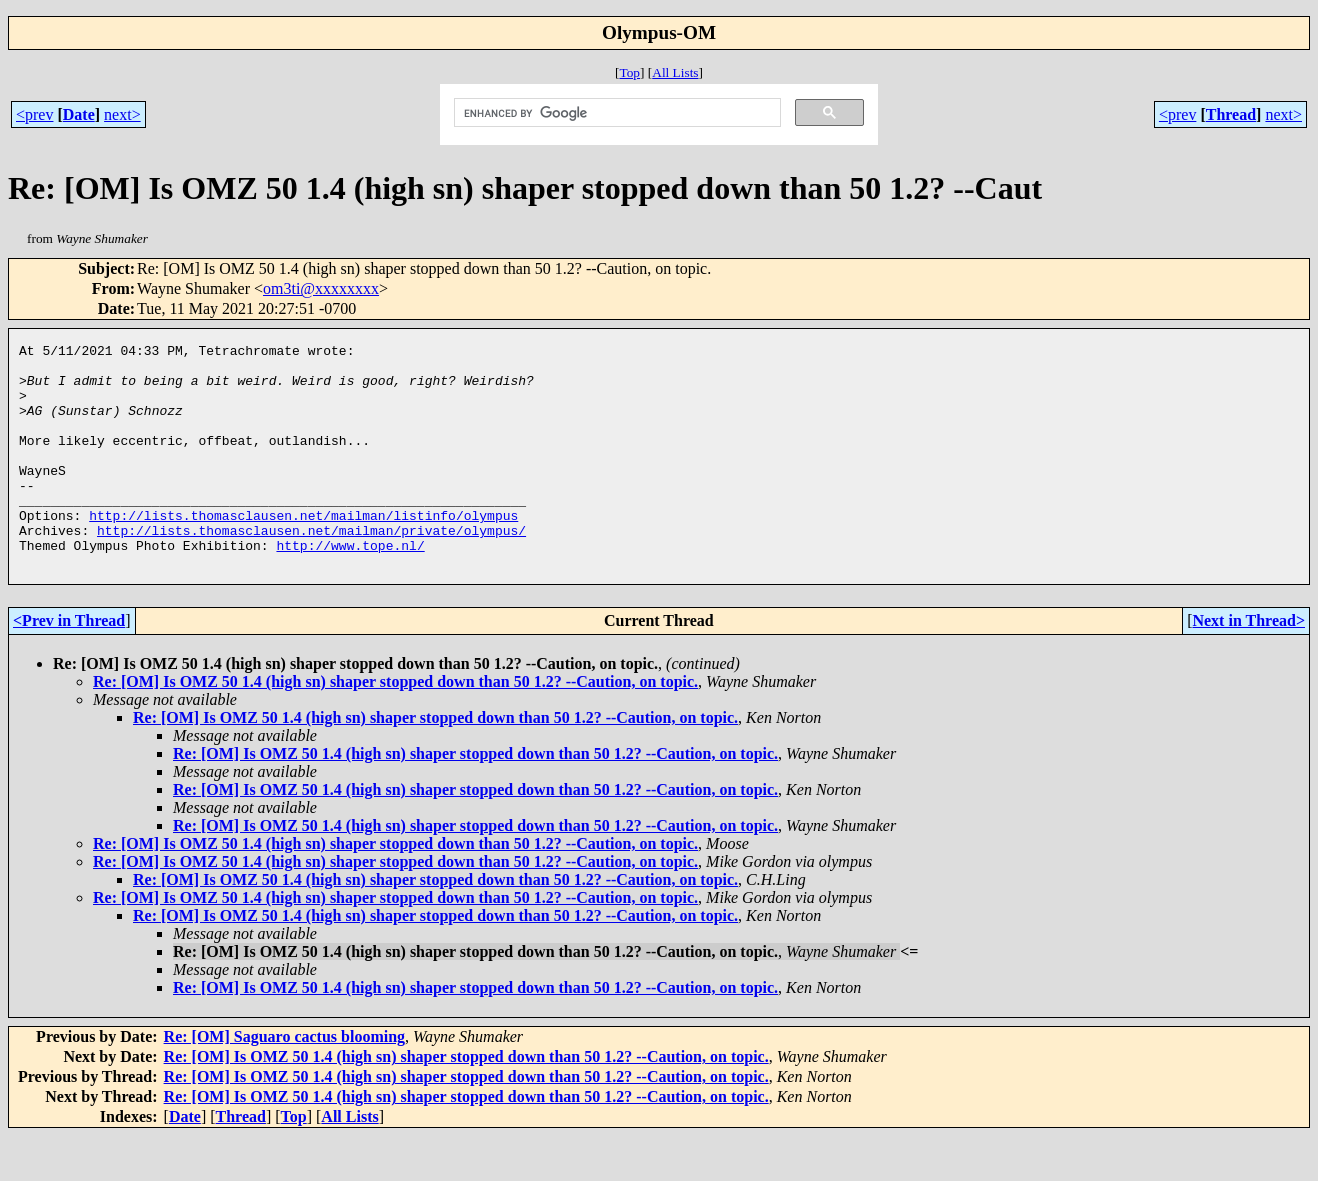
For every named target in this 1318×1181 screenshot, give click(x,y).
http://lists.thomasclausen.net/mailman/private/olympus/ (311, 569)
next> (122, 114)
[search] (615, 113)
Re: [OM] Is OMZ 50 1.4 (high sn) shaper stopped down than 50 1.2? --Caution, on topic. (395, 726)
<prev (34, 114)
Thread (1231, 114)
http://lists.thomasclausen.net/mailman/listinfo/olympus (303, 551)
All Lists (675, 72)
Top (629, 72)
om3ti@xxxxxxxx (321, 288)
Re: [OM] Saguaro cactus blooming (284, 1081)
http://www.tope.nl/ (350, 587)
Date (79, 114)
